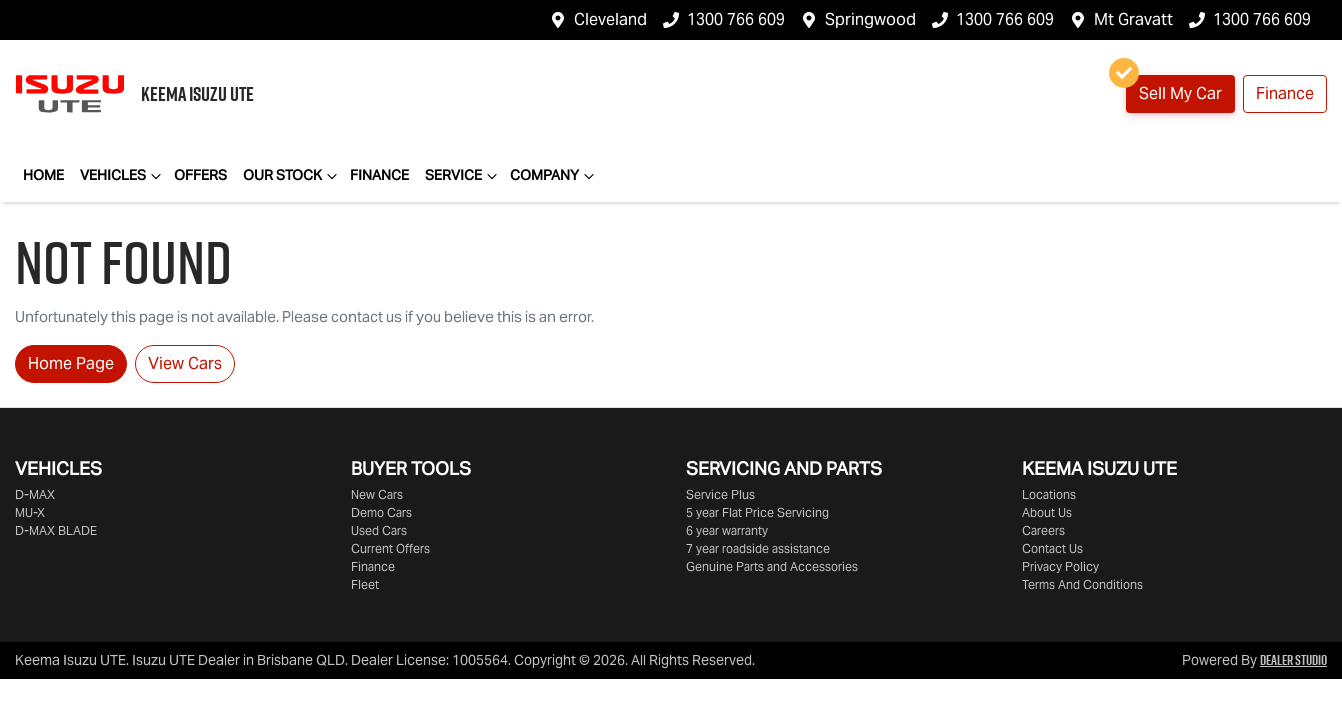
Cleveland (610, 19)
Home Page (71, 363)
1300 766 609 (736, 19)
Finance (1285, 93)
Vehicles (123, 176)
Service (463, 176)
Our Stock (292, 176)
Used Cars (379, 530)
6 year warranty (727, 530)
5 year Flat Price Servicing (757, 512)
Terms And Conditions (1082, 584)
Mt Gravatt (1133, 19)
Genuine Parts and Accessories (772, 566)
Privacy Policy (1060, 566)
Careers (1043, 530)
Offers (200, 175)
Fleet (365, 584)
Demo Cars (381, 512)
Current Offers (390, 548)
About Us (1047, 512)
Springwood (870, 19)
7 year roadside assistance (758, 548)
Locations (1049, 494)
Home (43, 175)
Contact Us (1052, 548)
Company (554, 176)
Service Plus (720, 494)
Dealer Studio (1293, 660)
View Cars (185, 363)
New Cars (377, 494)
